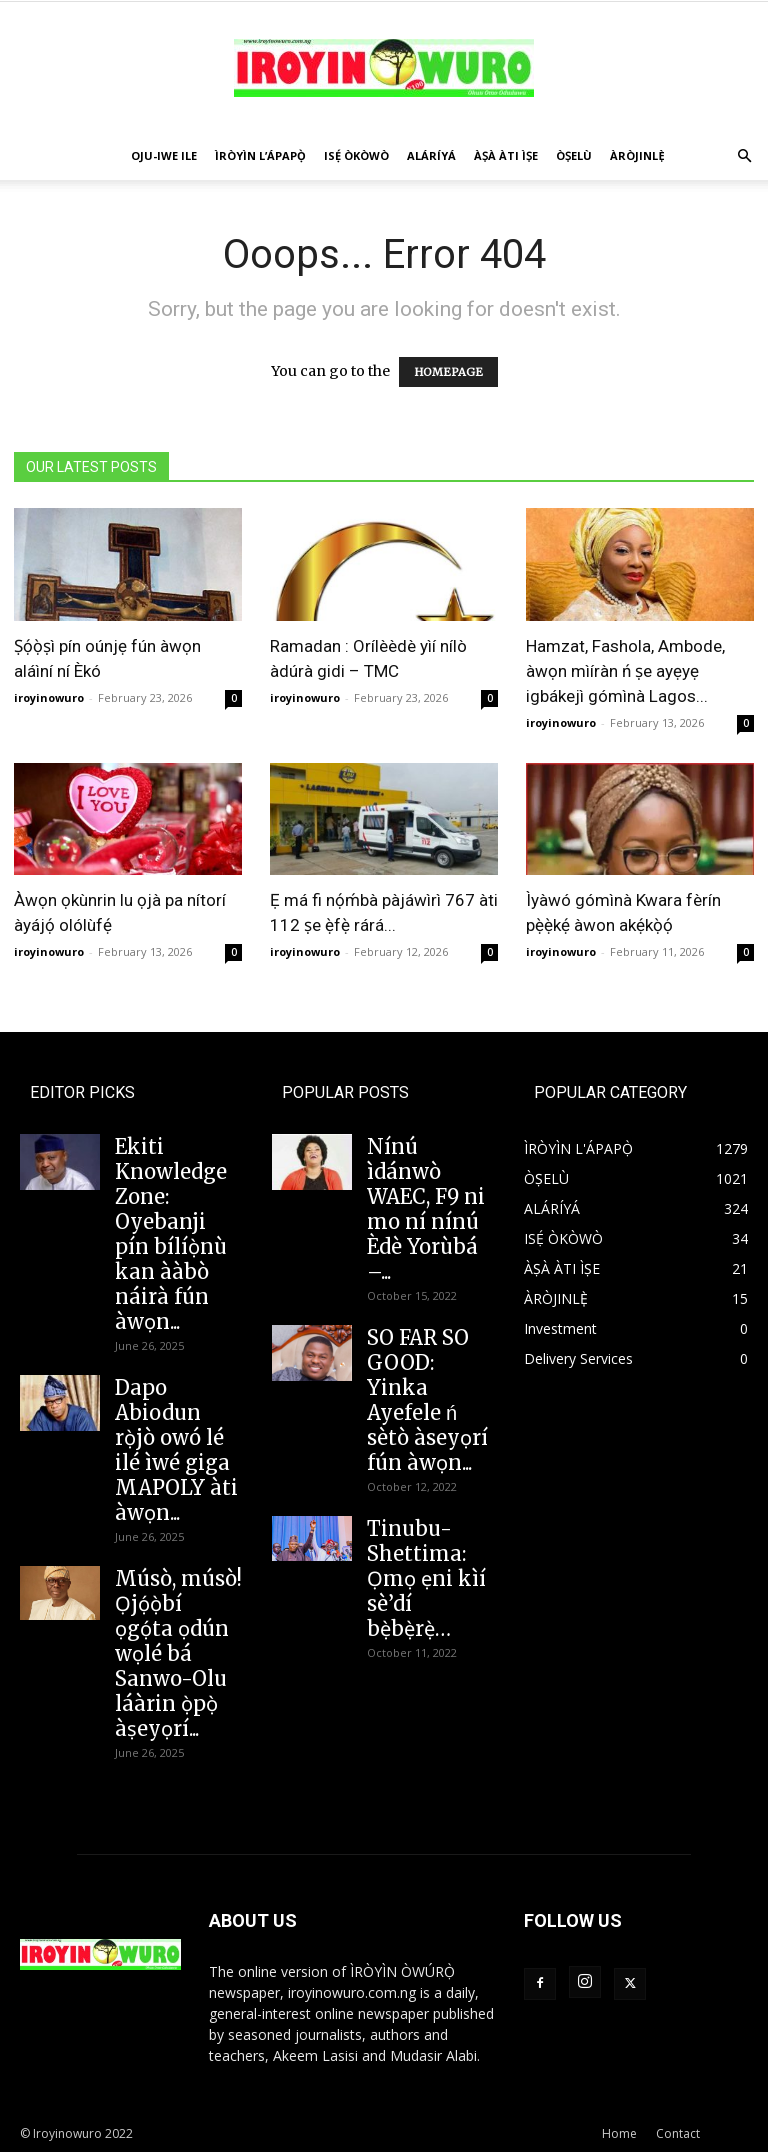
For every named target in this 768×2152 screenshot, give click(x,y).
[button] (744, 156)
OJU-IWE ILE (164, 155)
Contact (678, 2133)
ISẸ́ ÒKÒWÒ (356, 155)
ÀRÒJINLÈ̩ (637, 155)
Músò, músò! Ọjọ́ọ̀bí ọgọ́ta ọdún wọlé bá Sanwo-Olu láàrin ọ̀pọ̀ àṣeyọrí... (178, 1653)
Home (619, 2133)
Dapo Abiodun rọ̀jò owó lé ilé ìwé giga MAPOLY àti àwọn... (176, 1450)
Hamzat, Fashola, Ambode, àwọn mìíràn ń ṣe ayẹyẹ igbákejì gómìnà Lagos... (625, 671)
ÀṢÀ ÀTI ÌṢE (506, 155)
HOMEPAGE (448, 372)
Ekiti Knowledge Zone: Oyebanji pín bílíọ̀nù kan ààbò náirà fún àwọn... (171, 1234)
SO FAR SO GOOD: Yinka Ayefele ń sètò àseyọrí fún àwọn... (427, 1400)
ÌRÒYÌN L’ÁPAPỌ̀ (260, 155)
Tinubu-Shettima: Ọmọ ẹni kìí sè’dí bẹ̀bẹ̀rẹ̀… (426, 1578)
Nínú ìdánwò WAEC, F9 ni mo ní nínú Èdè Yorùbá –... (426, 1209)
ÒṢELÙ (574, 155)
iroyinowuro (49, 697)
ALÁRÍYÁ (431, 155)
